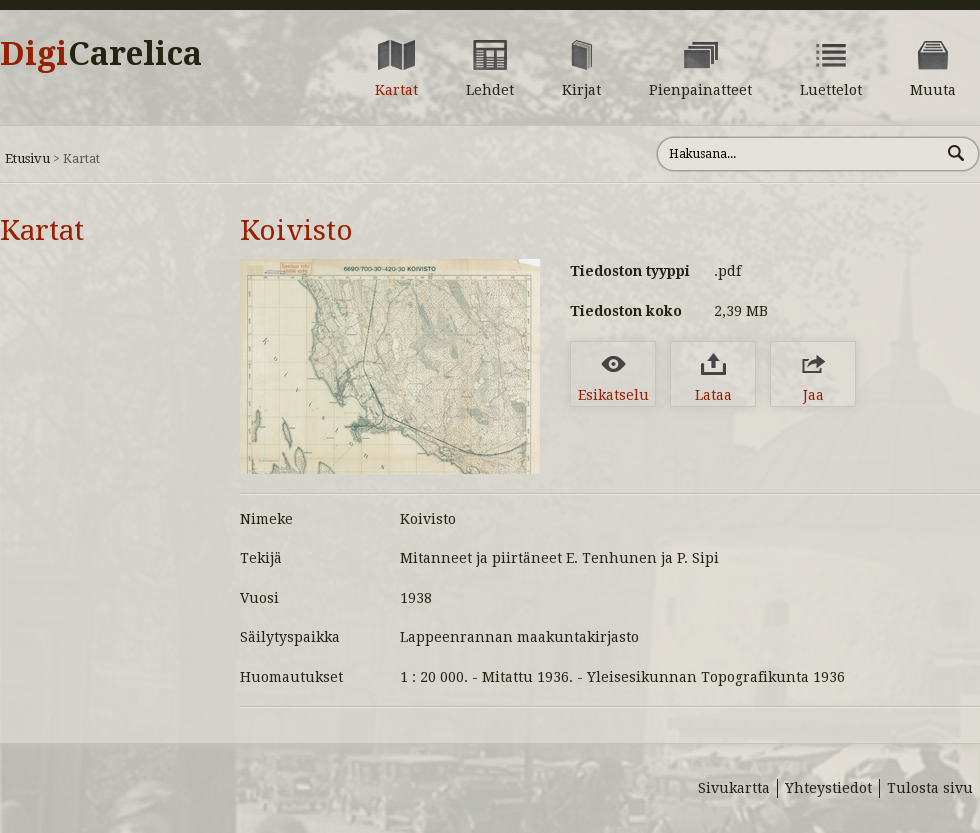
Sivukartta (734, 788)
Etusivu (27, 158)
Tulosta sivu (930, 788)
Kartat (42, 230)
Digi (101, 54)
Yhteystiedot (828, 788)
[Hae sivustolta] (798, 154)
